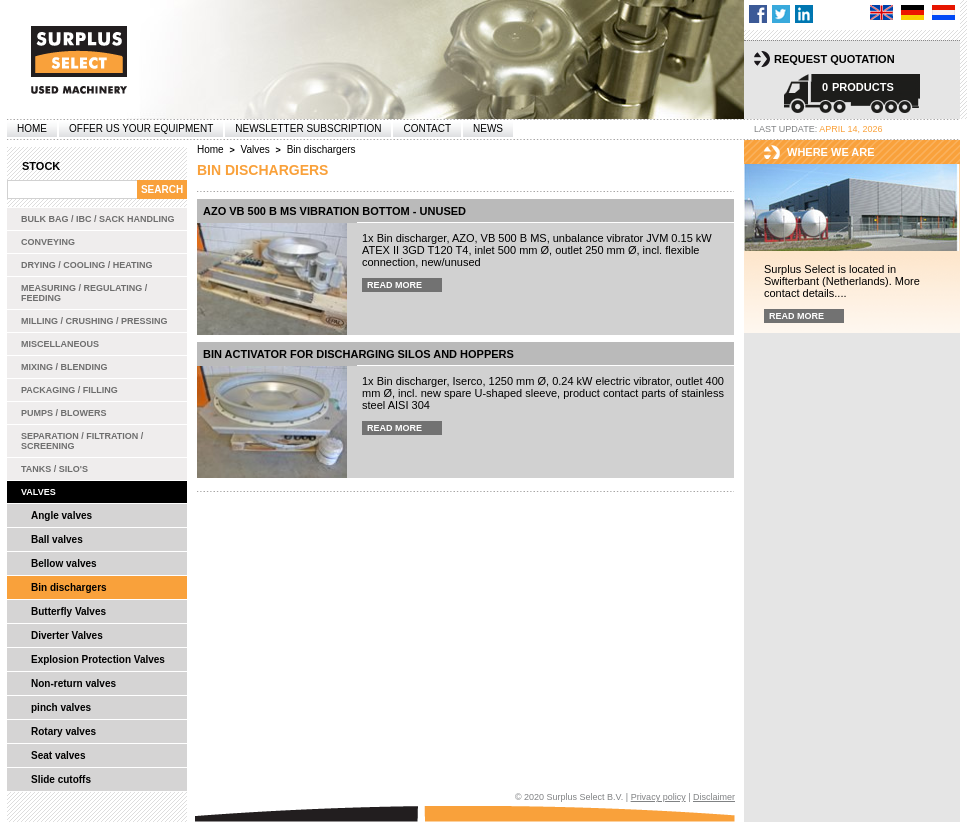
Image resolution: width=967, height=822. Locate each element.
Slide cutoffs (61, 779)
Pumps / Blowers (64, 413)
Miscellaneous (60, 344)
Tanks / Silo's (54, 469)
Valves (38, 492)
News (488, 128)
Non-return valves (73, 683)
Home (32, 128)
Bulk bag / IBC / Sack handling (98, 219)
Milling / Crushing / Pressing (94, 321)
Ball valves (57, 539)
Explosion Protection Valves (98, 659)
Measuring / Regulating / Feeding (84, 293)
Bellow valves (64, 563)
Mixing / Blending (64, 367)
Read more (394, 285)
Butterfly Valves (68, 611)
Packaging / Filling (69, 390)
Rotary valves (63, 731)
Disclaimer (714, 797)
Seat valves (58, 755)
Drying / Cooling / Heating (87, 265)
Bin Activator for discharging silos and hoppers (358, 354)
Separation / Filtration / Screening (82, 441)
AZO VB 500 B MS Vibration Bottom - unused (334, 211)
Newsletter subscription (308, 128)
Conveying (48, 242)
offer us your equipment (141, 128)
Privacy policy (658, 797)
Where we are (831, 152)
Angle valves (61, 515)
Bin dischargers (69, 587)
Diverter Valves (67, 635)
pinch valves (61, 707)
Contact (427, 128)
